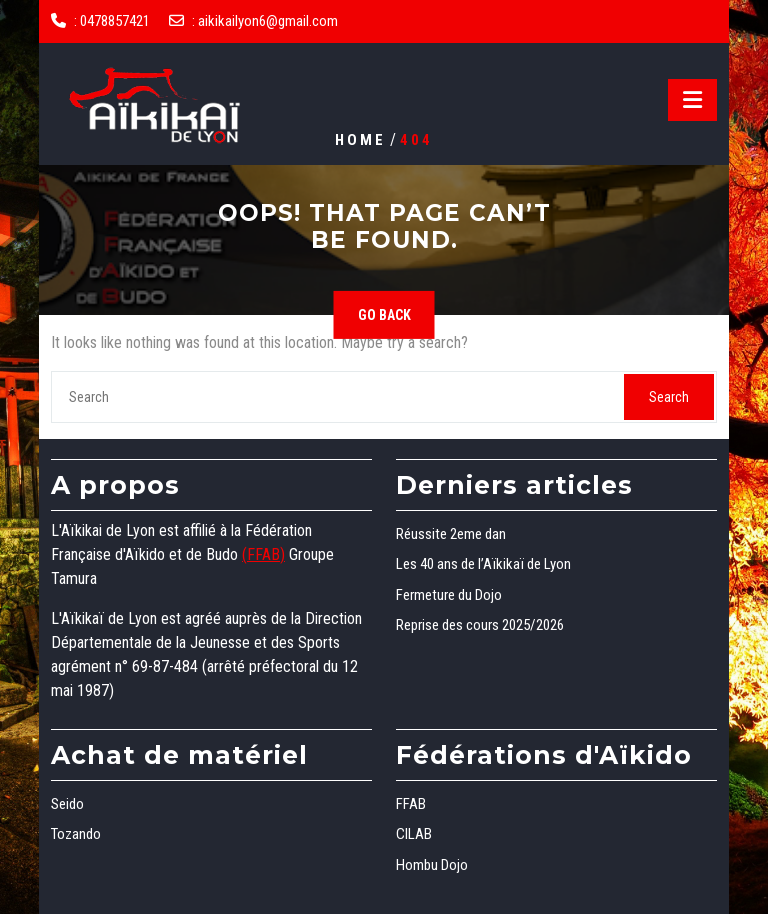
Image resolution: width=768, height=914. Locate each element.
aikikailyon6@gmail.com (268, 21)
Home (360, 139)
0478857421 (115, 21)
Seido (67, 804)
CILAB (414, 834)
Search (669, 397)
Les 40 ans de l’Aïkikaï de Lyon (483, 564)
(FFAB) (263, 554)
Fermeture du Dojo (449, 595)
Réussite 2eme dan (451, 534)
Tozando (76, 834)
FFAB (411, 804)
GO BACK (384, 315)
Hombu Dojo (432, 865)
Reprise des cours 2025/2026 (480, 625)
